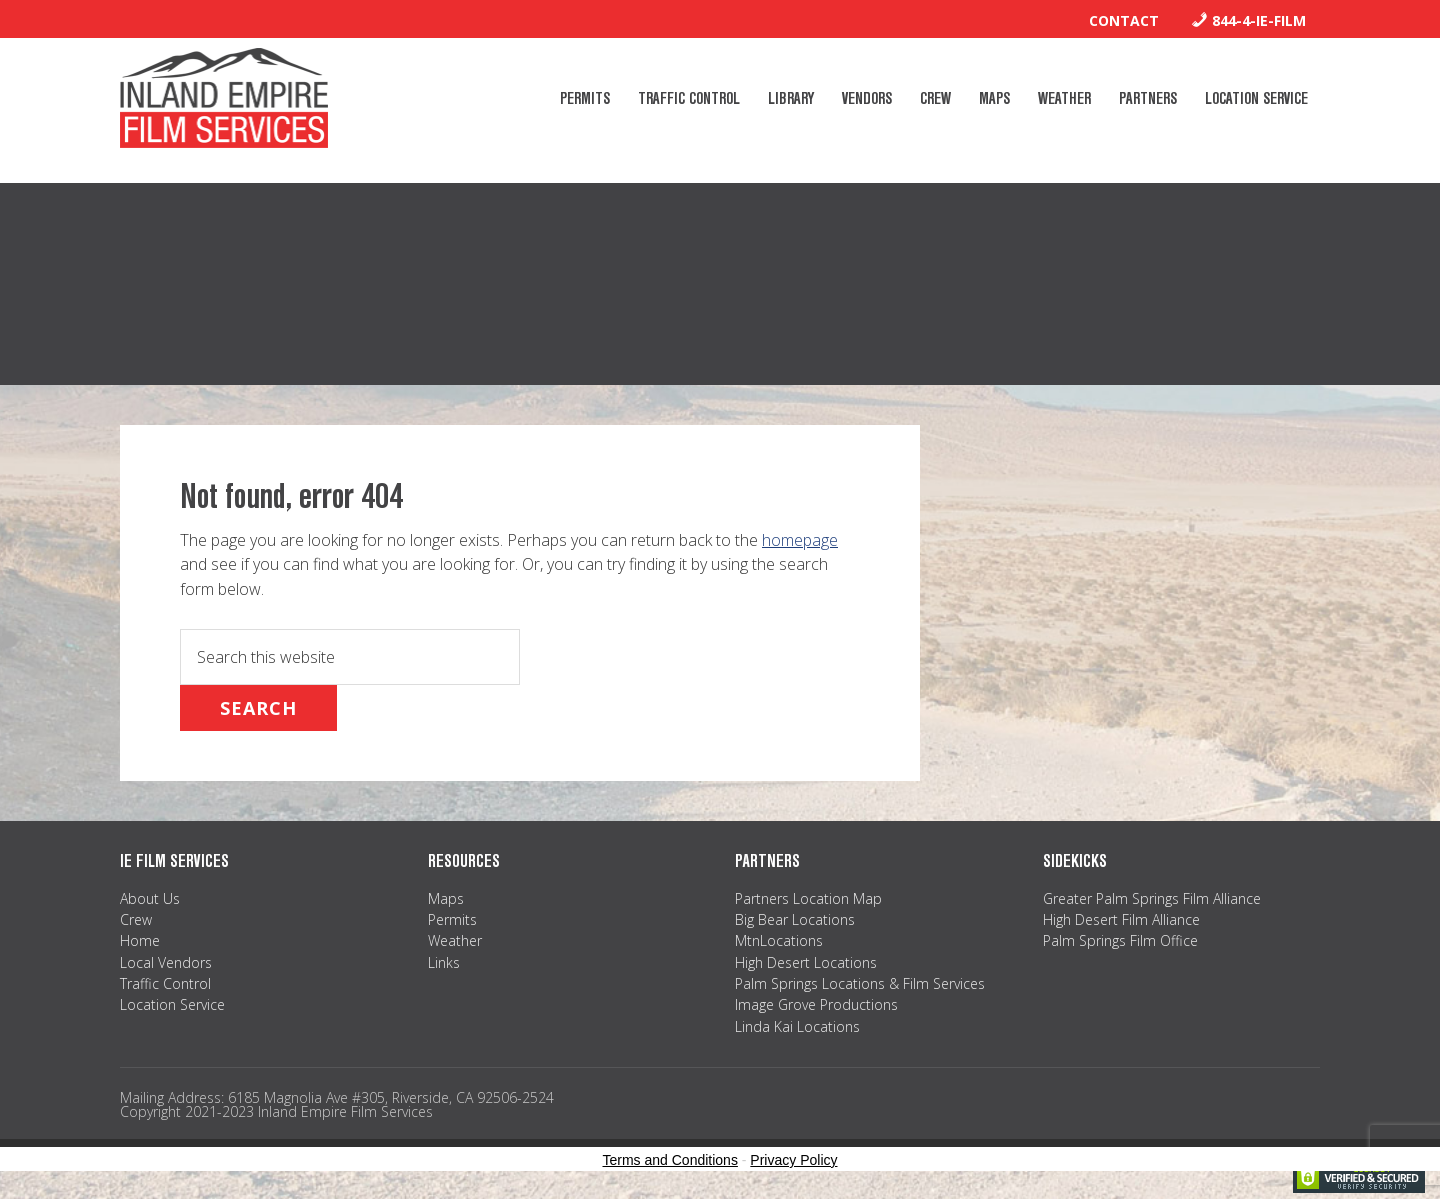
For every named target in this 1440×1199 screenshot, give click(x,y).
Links (444, 962)
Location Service (172, 1004)
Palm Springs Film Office (1120, 940)
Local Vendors (166, 962)
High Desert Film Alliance (1121, 919)
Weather (455, 940)
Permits (452, 919)
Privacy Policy (793, 1160)
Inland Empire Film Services (224, 98)
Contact (1124, 20)
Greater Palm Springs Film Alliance (1152, 898)
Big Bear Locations (795, 919)
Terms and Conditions (670, 1160)
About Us (150, 898)
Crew (136, 919)
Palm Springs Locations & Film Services (860, 983)
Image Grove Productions (816, 1004)
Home (140, 940)
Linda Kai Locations (797, 1026)
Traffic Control (165, 983)
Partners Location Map (808, 898)
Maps (446, 898)
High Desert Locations (806, 962)
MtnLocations (779, 940)
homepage (800, 540)
